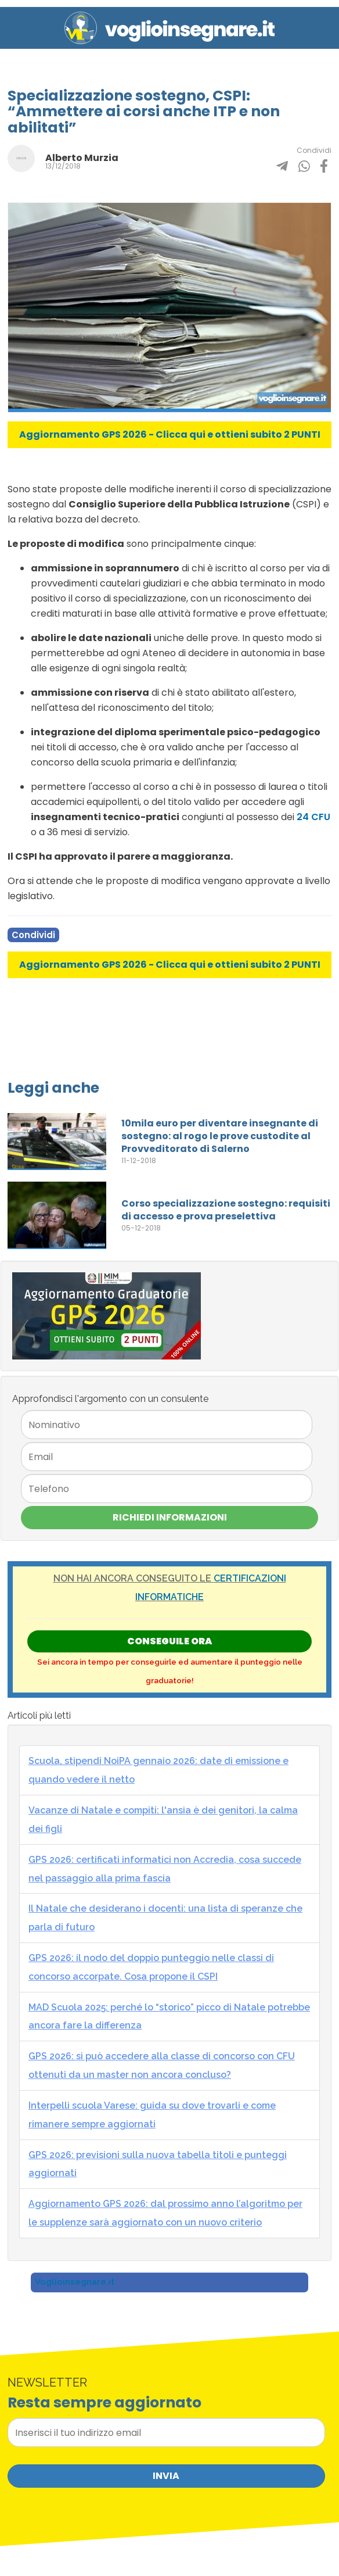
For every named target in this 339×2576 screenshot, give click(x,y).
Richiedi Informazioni (170, 1517)
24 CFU (313, 817)
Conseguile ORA (169, 1641)
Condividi (33, 935)
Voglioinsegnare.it (74, 2282)
